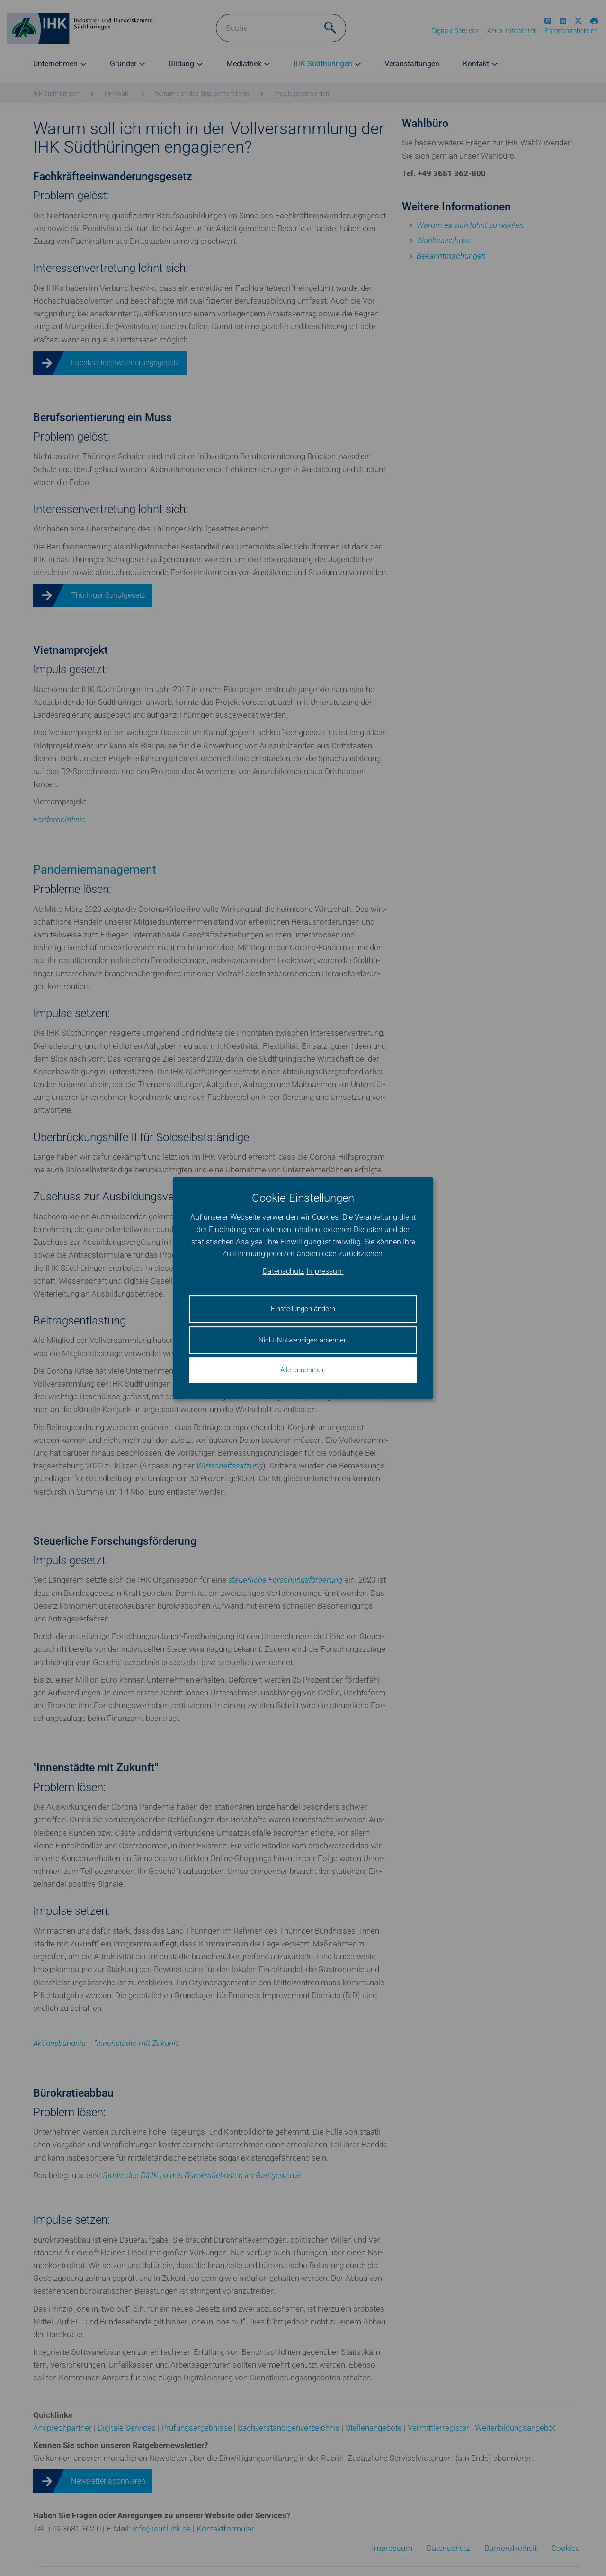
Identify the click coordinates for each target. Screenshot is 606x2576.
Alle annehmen (303, 1370)
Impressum (325, 1271)
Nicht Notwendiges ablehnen (303, 1340)
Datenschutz (283, 1271)
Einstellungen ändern (303, 1309)
